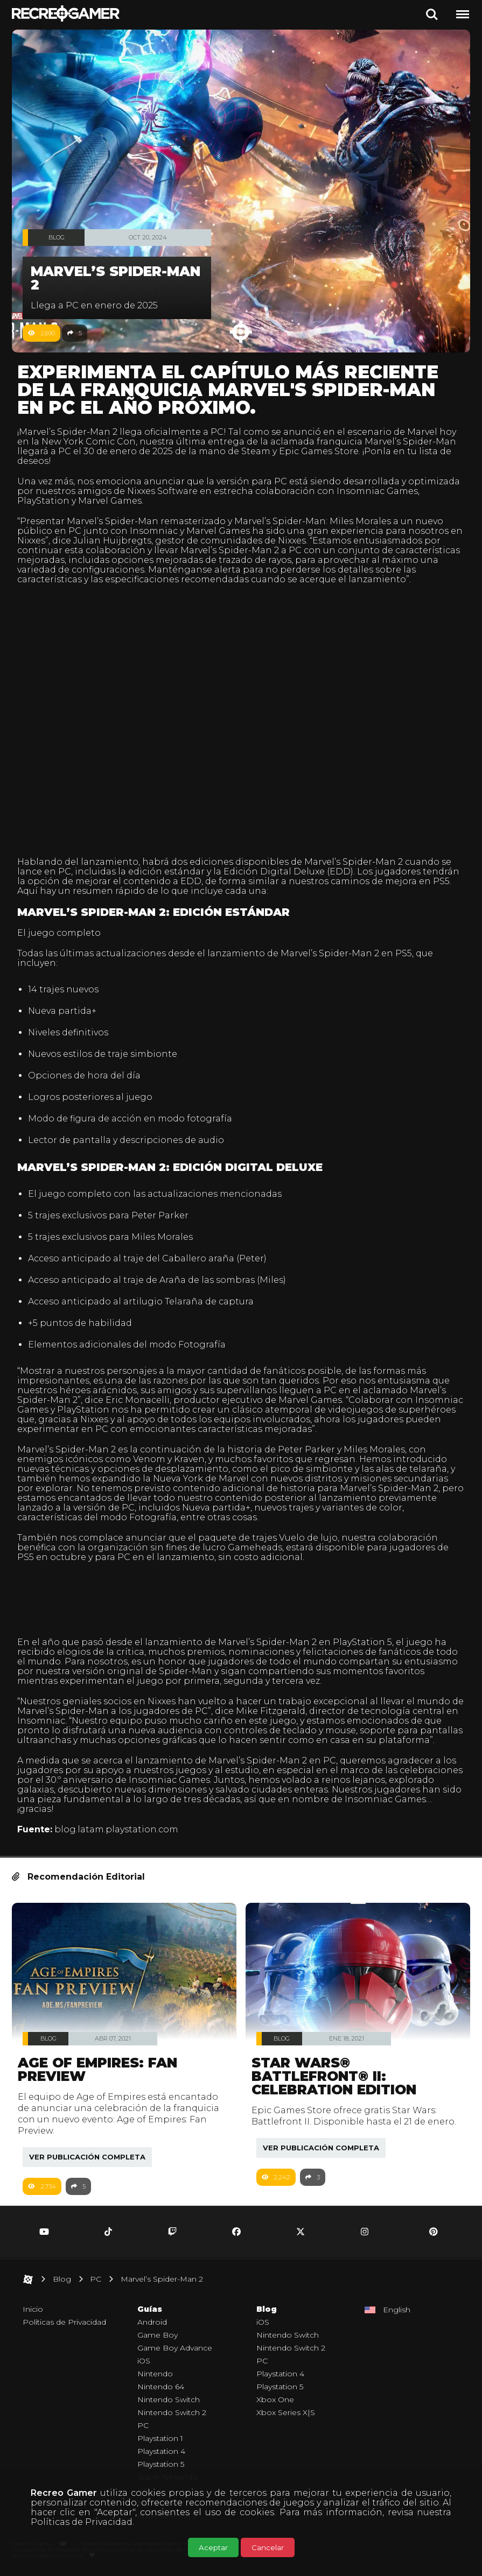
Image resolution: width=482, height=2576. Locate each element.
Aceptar (213, 2547)
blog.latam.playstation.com (116, 1829)
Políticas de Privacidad (81, 2522)
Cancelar (268, 2547)
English (396, 2312)
